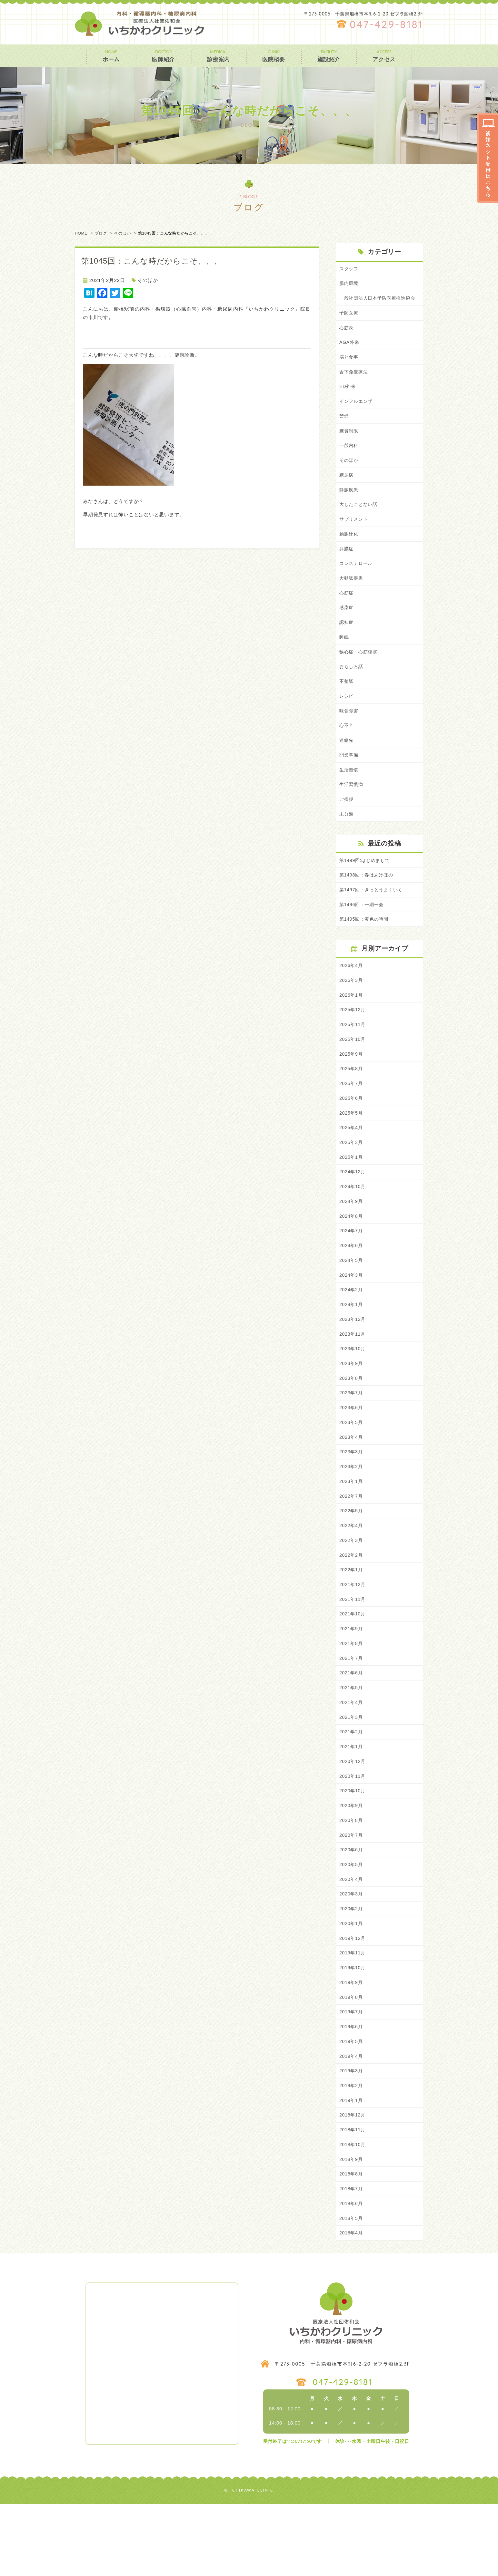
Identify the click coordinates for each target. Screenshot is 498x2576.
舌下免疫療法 (354, 384)
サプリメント (354, 536)
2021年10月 (353, 1665)
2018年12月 (353, 2182)
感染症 (346, 627)
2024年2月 (351, 1330)
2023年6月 (351, 1452)
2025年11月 (353, 1056)
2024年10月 (353, 1223)
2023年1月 (351, 1528)
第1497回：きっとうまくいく (373, 918)
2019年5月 (351, 2106)
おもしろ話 (352, 688)
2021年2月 (351, 1787)
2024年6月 (351, 1284)
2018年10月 (353, 2213)
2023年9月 (351, 1406)
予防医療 (349, 323)
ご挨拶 (346, 825)
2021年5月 (351, 1741)
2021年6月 (351, 1726)
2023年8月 (351, 1421)
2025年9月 (351, 1086)
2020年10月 (353, 1848)
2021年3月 (351, 1771)
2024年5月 (351, 1300)
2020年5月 (351, 1924)
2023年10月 (353, 1391)
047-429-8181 (386, 24)
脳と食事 (349, 368)
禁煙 (344, 429)
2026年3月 (351, 1010)
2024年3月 (351, 1315)
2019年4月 (351, 2122)
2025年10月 (353, 1071)
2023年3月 (351, 1497)
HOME (81, 233)
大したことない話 (359, 521)
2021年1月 (351, 1802)
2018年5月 (351, 2289)
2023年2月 (351, 1513)
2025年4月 (351, 1162)
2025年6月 (351, 1132)
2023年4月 (351, 1482)
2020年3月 (351, 1954)
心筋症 (346, 612)
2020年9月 (351, 1863)
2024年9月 (351, 1239)
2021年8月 (351, 1695)
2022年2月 (351, 1604)
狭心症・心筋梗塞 (359, 673)
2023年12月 (353, 1360)
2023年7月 (351, 1436)
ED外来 (348, 399)
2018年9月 (351, 2228)
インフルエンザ (357, 414)
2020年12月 (353, 1817)
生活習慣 (349, 795)
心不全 (346, 749)
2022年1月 (351, 1619)
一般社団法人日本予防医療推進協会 (379, 303)
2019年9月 (351, 2045)
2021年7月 (351, 1710)
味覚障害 (349, 734)
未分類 (346, 840)
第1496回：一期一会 (363, 933)
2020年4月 (351, 1939)
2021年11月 (353, 1649)
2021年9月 (351, 1680)
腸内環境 (349, 284)
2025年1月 (351, 1193)
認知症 (346, 642)
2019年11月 (353, 2015)
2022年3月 (351, 1589)
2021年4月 (351, 1756)
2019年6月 (351, 2091)
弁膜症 (346, 566)
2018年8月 (351, 2243)
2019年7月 (351, 2076)
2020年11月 (353, 1832)
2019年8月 (351, 2061)
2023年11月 (353, 1376)
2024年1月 (351, 1345)
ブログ (101, 233)
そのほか (122, 233)
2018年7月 (351, 2258)
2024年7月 (351, 1269)
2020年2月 (351, 1969)
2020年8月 (351, 1878)
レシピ (346, 718)
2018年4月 (351, 2304)
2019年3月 (351, 2137)
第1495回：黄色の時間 (365, 948)
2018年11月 (353, 2198)
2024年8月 (351, 1254)
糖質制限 (349, 445)
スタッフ (349, 269)
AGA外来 (349, 353)
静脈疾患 (349, 505)
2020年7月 (351, 1893)
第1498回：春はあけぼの (368, 902)
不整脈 (346, 703)
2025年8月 (351, 1101)
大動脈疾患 (352, 597)
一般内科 (349, 460)
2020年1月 (351, 1985)
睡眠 (344, 658)
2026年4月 (351, 995)
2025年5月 (351, 1147)
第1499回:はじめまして (366, 887)
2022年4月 (351, 1573)
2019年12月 (353, 2000)
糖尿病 (346, 490)
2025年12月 (353, 1040)
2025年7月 (351, 1117)
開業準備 (349, 779)
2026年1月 (351, 1025)
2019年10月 (353, 2030)
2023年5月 (351, 1467)
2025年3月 (351, 1178)
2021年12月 (353, 1634)
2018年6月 (351, 2274)
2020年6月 (351, 1909)
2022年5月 (351, 1558)
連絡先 (346, 764)
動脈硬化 (349, 551)
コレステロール (357, 582)
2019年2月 (351, 2152)
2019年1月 (351, 2167)
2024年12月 (353, 1208)
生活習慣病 (352, 810)
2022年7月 (351, 1543)
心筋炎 (346, 338)
